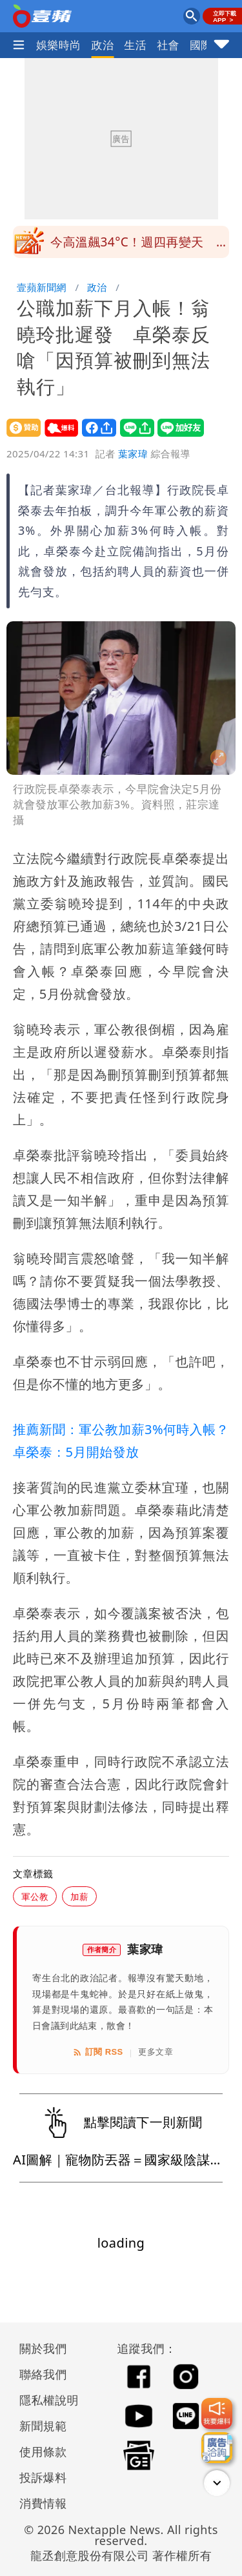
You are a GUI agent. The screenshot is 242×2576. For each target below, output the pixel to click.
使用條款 (43, 2451)
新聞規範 (43, 2425)
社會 (168, 44)
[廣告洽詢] (216, 2447)
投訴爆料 (43, 2477)
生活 (135, 44)
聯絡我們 (43, 2374)
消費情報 (43, 2503)
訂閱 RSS (97, 2052)
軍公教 (34, 1896)
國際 (201, 44)
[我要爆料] (216, 2413)
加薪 (79, 1896)
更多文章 (155, 2052)
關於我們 (43, 2348)
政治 (103, 44)
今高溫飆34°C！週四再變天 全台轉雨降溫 (139, 246)
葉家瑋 (133, 453)
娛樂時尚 (58, 44)
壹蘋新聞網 (41, 287)
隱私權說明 (44, 2400)
